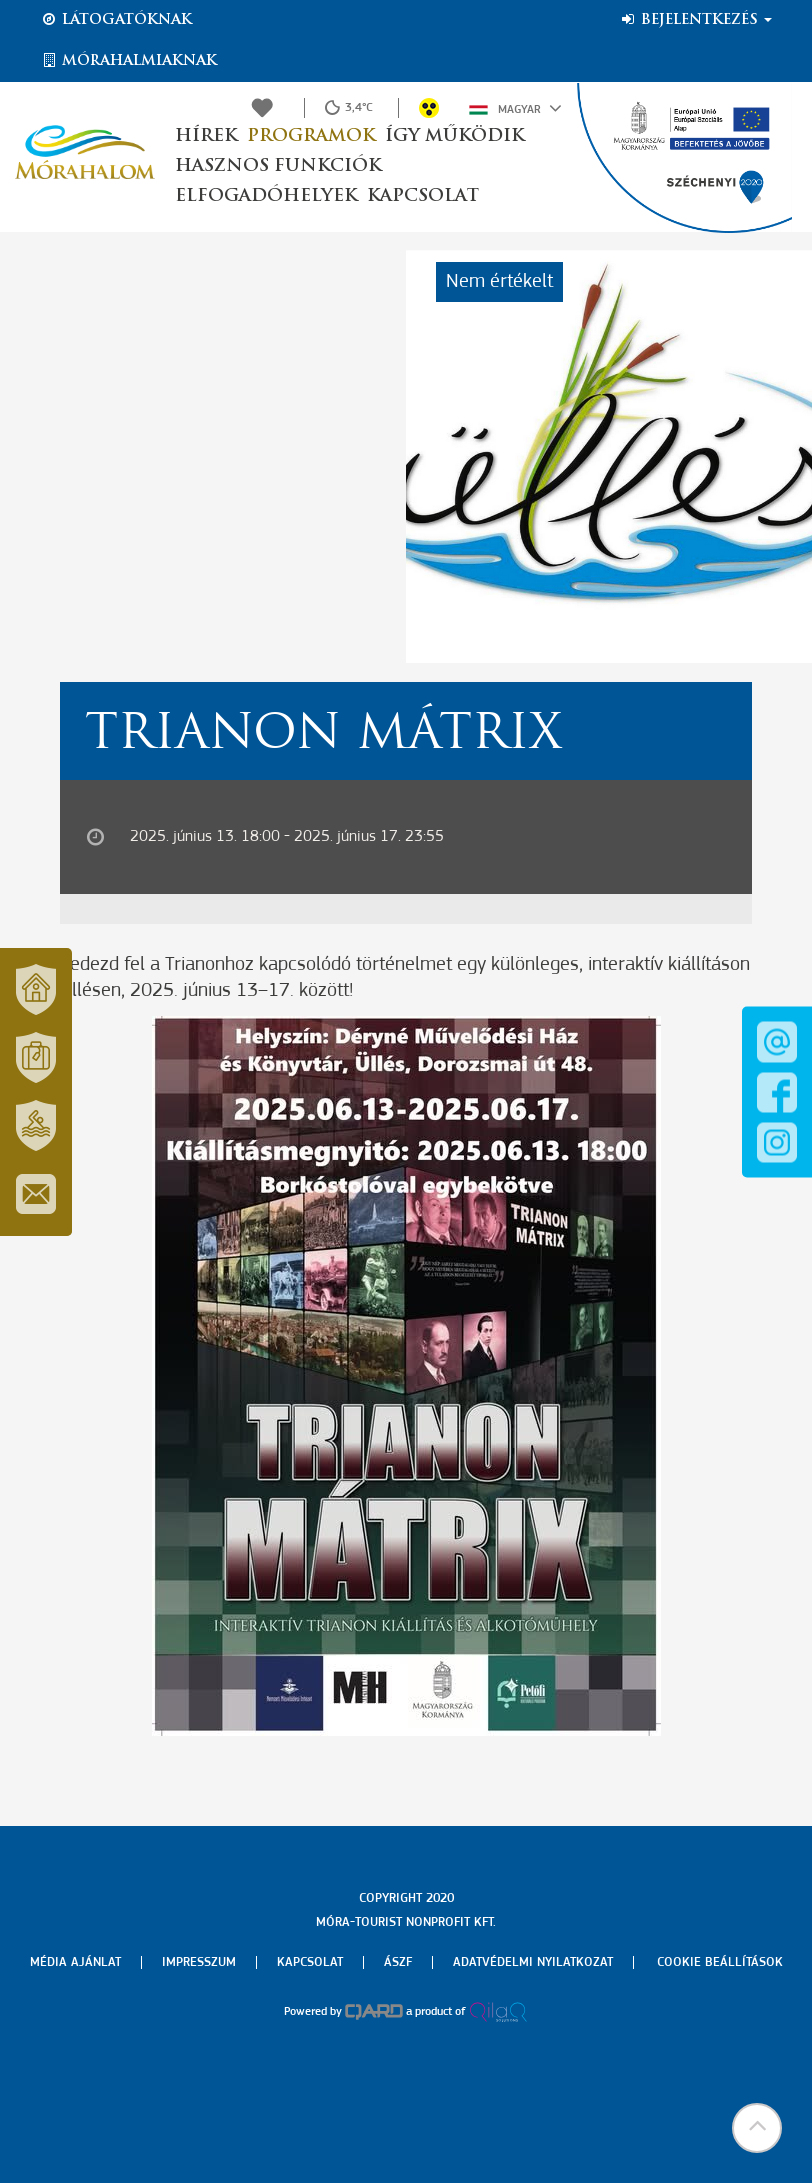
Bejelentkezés (695, 20)
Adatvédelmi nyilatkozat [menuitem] (533, 1962)
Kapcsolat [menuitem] (310, 1962)
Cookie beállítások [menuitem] (720, 1962)
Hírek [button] (206, 136)
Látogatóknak (116, 20)
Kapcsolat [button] (423, 196)
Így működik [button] (454, 136)
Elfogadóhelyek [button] (266, 196)
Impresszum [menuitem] (199, 1962)
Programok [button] (311, 136)
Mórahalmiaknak (128, 61)
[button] (757, 2128)
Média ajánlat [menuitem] (75, 1962)
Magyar (515, 108)
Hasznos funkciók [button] (278, 166)
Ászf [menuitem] (398, 1962)
